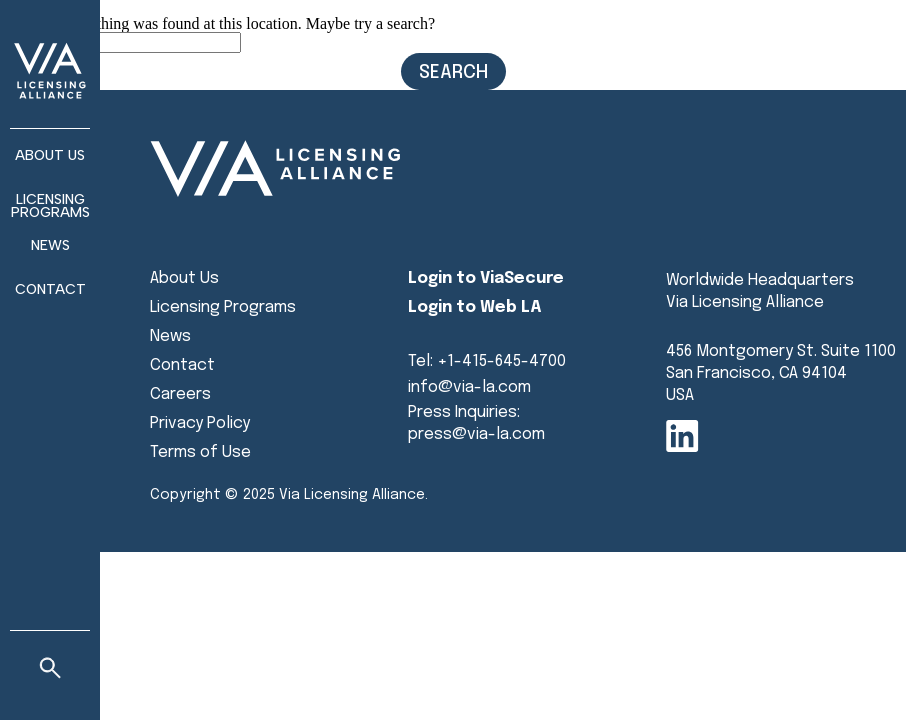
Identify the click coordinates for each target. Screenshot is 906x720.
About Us (184, 278)
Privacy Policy (200, 423)
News (170, 336)
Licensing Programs (50, 206)
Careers (180, 394)
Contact (50, 289)
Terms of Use (200, 452)
